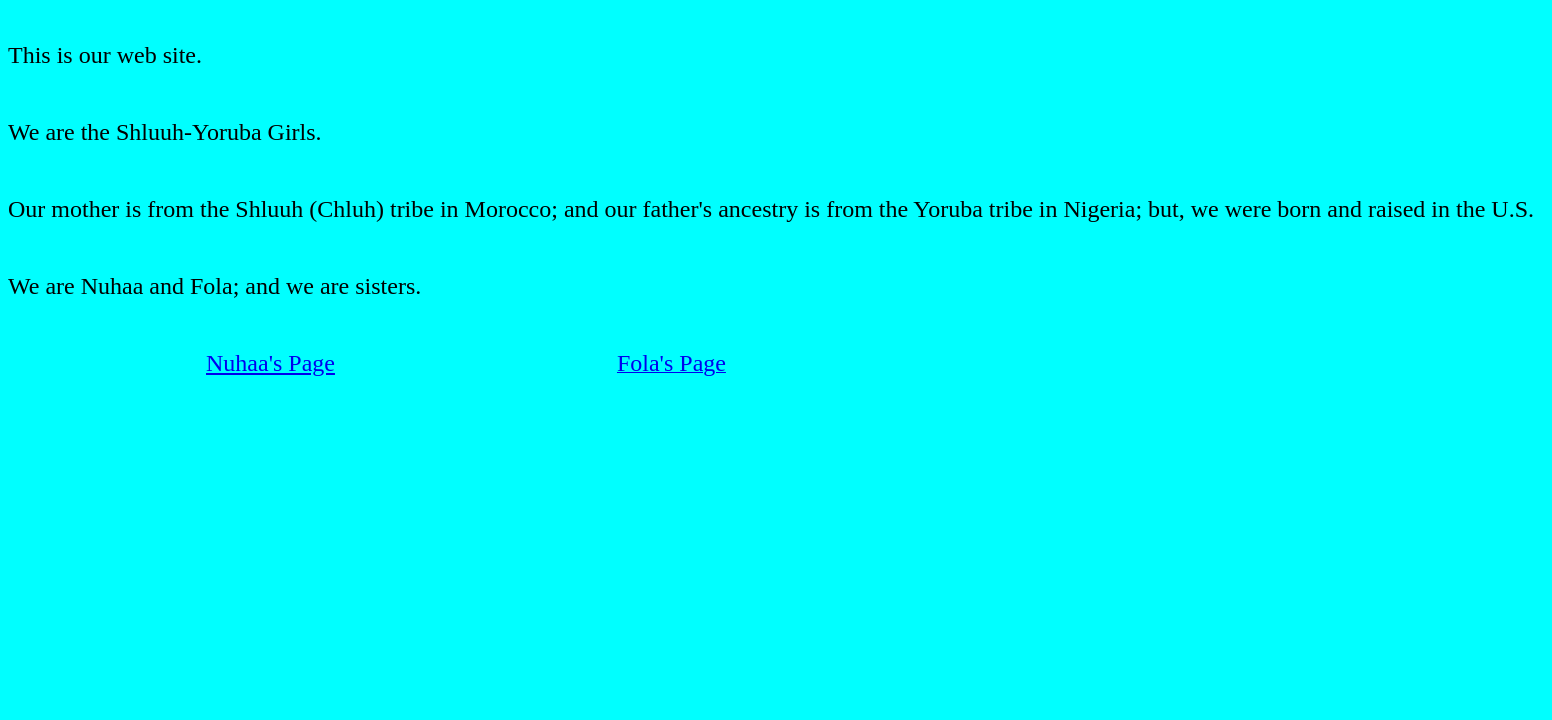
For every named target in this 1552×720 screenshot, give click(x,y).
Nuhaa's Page (270, 363)
